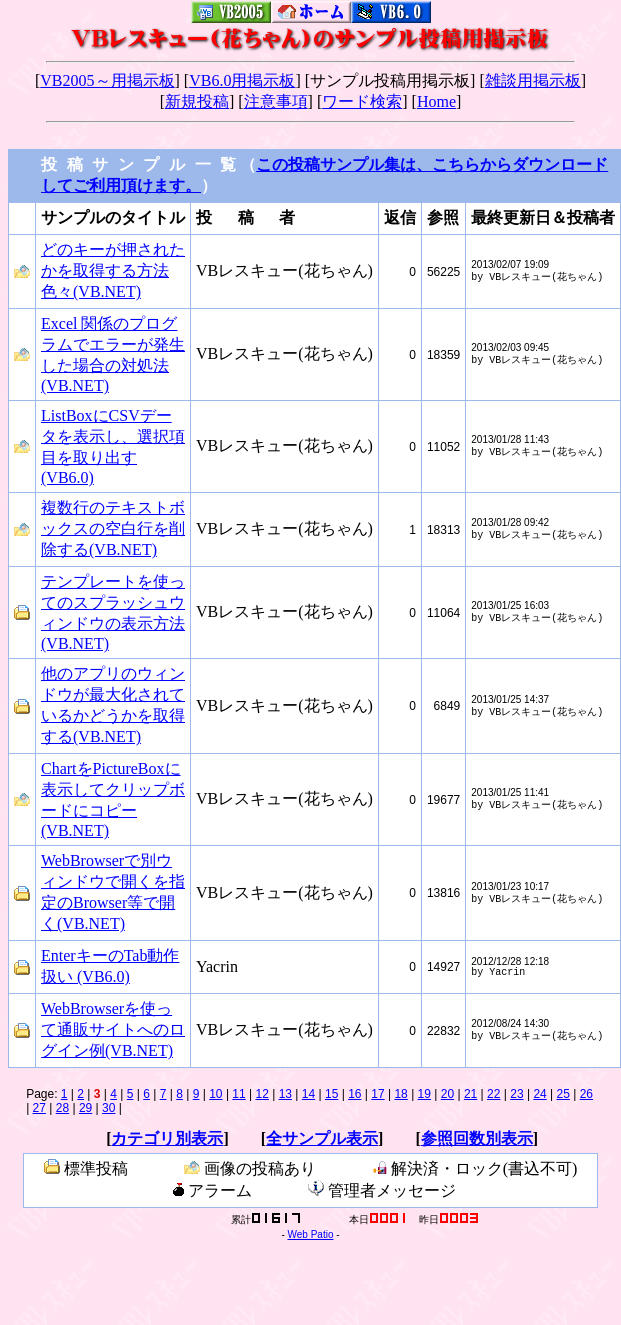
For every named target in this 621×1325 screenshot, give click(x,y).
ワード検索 (362, 101)
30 (108, 1112)
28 (62, 1112)
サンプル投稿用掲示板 (390, 80)
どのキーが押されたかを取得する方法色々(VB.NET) (113, 274)
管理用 (166, 1223)
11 (238, 1098)
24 (539, 1098)
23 (516, 1098)
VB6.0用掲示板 (242, 80)
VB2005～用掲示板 (107, 80)
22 (493, 1098)
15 (331, 1098)
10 (215, 1098)
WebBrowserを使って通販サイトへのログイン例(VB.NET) (113, 1033)
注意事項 (276, 101)
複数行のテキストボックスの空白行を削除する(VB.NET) (113, 532)
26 (586, 1098)
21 (470, 1098)
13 (285, 1098)
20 (447, 1098)
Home (436, 101)
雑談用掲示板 (533, 80)
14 (308, 1098)
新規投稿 (197, 101)
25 (563, 1098)
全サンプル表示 (322, 1142)
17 (377, 1098)
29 (85, 1112)
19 (424, 1098)
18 (400, 1098)
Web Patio (311, 1240)
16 (354, 1098)
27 (39, 1112)
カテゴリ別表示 (167, 1142)
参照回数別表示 (477, 1142)
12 (262, 1098)
